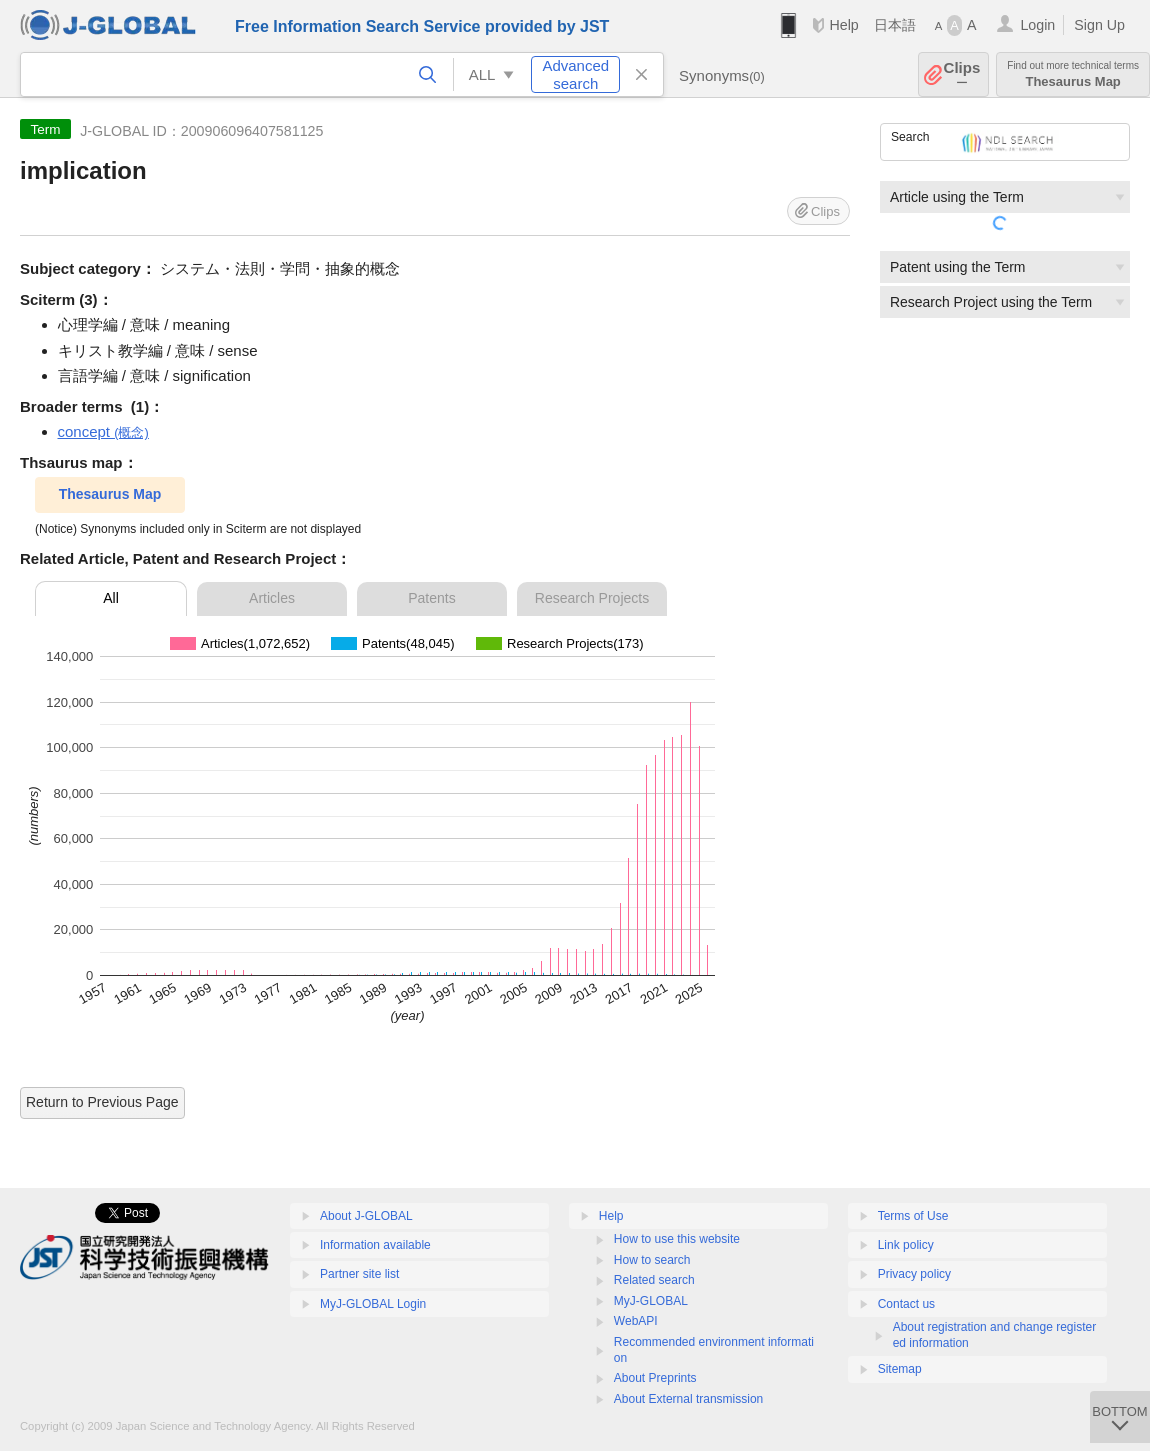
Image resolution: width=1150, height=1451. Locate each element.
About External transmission (688, 1399)
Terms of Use (913, 1216)
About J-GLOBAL (366, 1216)
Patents (431, 598)
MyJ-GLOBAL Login (373, 1304)
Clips (962, 74)
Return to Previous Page (102, 1102)
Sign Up (1099, 25)
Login (1037, 25)
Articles (272, 598)
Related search (654, 1280)
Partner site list (359, 1274)
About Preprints (655, 1378)
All (111, 598)
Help (843, 25)
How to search (652, 1260)
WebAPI (636, 1321)
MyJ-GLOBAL (651, 1301)
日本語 (895, 25)
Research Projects (592, 598)
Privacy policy (914, 1274)
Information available (375, 1245)
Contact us (906, 1304)
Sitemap (900, 1369)
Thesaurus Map (1073, 74)
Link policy (906, 1245)
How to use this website (677, 1239)
